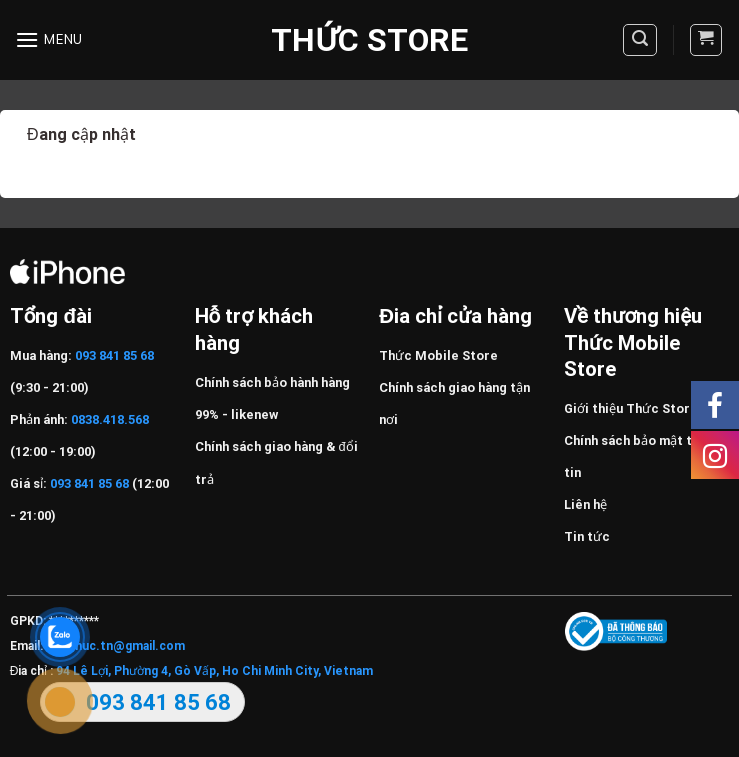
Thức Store (369, 40)
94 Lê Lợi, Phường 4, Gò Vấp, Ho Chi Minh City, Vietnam (214, 671)
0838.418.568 (110, 419)
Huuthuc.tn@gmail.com (115, 646)
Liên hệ (585, 504)
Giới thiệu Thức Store (631, 408)
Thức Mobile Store (438, 355)
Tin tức (587, 536)
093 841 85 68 (113, 355)
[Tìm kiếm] (640, 40)
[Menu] (49, 39)
